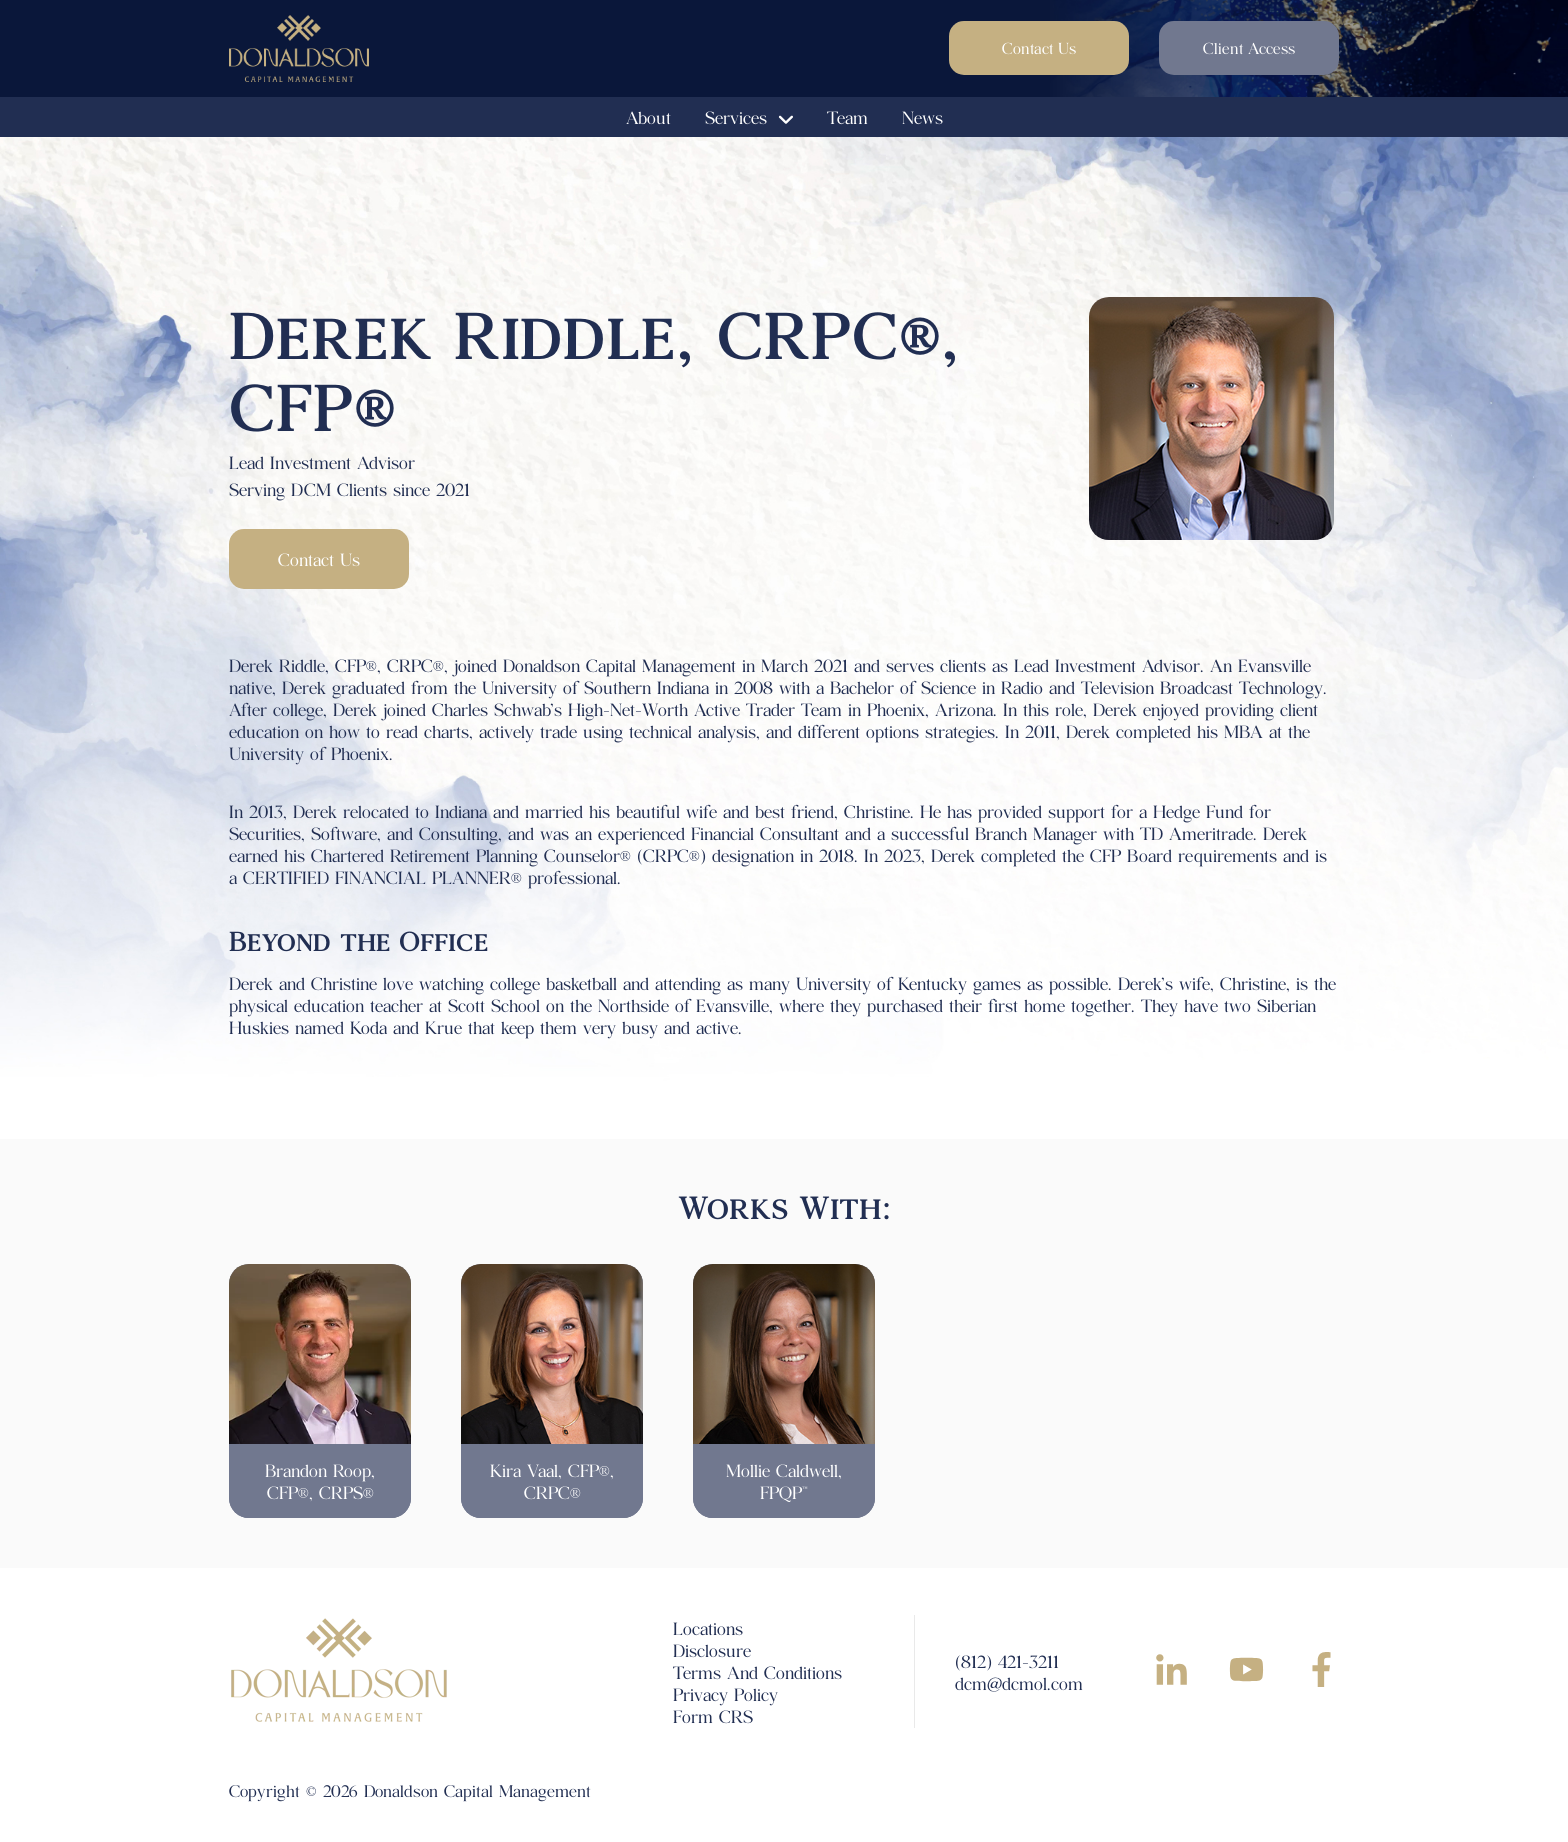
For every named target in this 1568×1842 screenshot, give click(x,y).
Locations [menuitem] (708, 1628)
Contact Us (1039, 47)
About (648, 117)
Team (847, 117)
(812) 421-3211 (1007, 1661)
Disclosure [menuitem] (712, 1650)
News (922, 117)
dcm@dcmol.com (1019, 1683)
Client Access (1249, 47)
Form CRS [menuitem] (713, 1716)
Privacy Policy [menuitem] (725, 1694)
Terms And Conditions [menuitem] (757, 1672)
